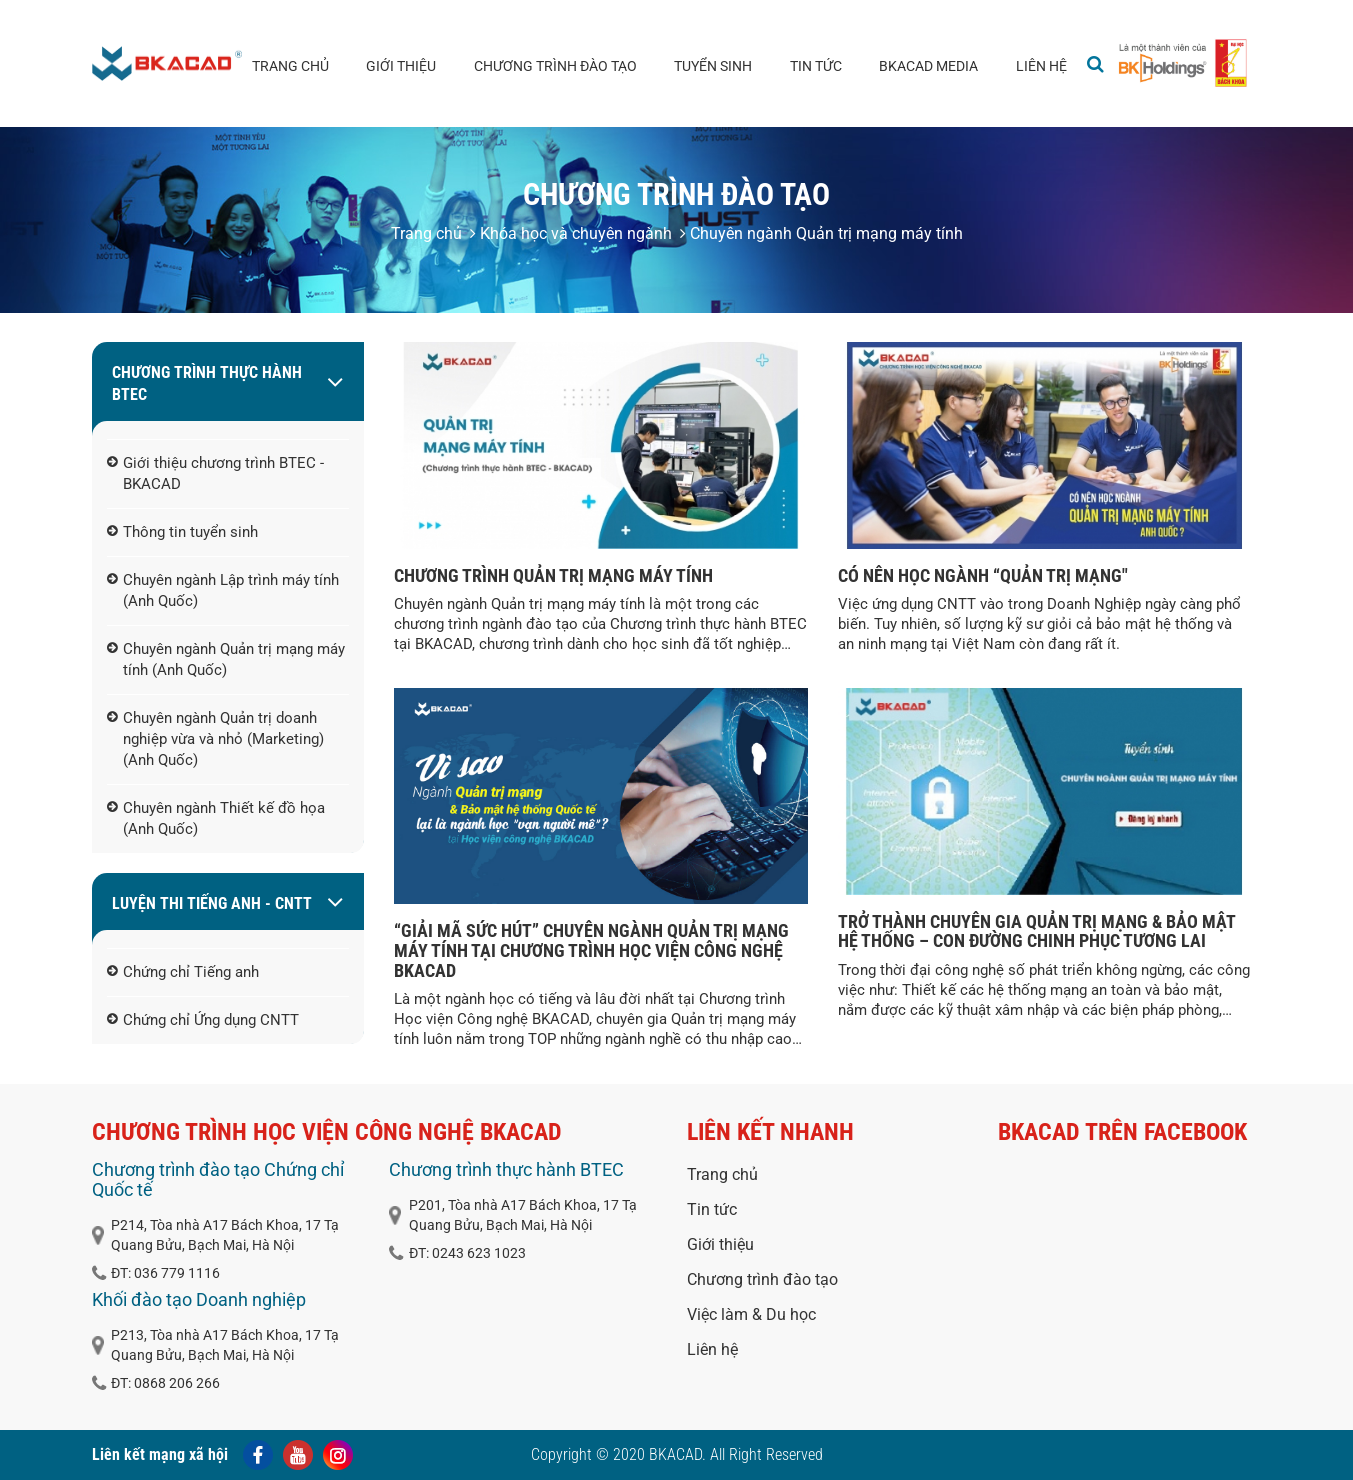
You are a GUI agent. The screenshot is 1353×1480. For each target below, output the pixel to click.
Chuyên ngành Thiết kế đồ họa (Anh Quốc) (216, 819)
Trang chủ (290, 66)
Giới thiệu (401, 66)
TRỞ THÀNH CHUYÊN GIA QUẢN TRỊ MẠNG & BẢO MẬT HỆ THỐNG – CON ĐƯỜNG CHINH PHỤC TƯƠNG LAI (1036, 931)
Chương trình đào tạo (555, 66)
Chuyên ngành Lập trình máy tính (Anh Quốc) (223, 591)
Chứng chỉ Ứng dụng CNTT (203, 1021)
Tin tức (816, 66)
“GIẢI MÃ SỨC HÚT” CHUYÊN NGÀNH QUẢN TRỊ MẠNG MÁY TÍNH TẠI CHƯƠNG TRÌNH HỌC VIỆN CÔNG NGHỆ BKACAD (591, 950)
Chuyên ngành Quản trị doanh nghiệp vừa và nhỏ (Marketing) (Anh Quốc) (215, 740)
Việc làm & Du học (751, 1314)
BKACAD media (928, 66)
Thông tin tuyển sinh (182, 533)
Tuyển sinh (713, 66)
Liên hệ (1041, 66)
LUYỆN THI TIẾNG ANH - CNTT (212, 903)
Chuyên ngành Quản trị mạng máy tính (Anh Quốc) (226, 660)
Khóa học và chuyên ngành (571, 233)
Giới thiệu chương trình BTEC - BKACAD (215, 474)
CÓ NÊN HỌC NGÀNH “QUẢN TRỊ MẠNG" (983, 575)
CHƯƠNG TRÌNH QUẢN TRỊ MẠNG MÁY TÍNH (553, 575)
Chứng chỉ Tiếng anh (183, 973)
